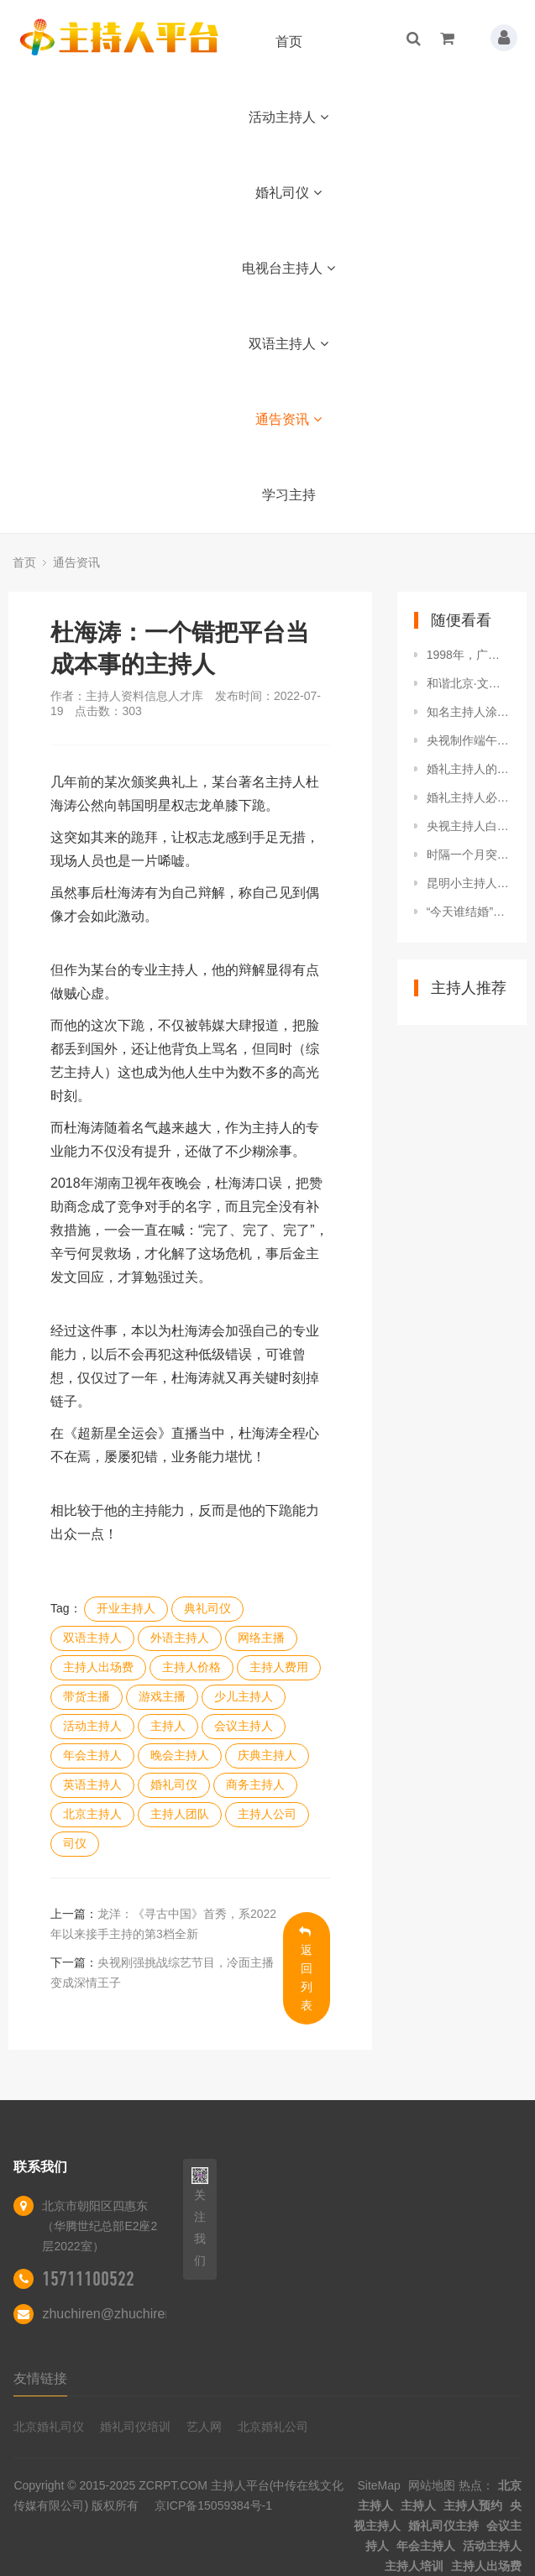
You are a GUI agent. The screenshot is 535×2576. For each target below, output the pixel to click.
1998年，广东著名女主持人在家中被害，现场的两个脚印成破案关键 (468, 654)
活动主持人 (288, 117)
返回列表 (306, 1968)
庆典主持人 (267, 1755)
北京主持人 (92, 1814)
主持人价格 (191, 1667)
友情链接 (40, 2378)
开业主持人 (126, 1608)
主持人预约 (472, 2505)
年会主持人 (92, 1755)
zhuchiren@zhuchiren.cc (115, 2314)
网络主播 (261, 1637)
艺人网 (204, 2426)
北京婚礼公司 (273, 2426)
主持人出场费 (98, 1667)
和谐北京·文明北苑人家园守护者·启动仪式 (468, 683)
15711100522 (88, 2279)
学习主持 (289, 495)
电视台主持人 (288, 268)
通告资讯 (288, 419)
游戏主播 (162, 1696)
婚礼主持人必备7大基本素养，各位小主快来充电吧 (468, 797)
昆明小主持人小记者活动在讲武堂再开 (468, 883)
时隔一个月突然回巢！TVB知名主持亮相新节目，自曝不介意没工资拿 (468, 854)
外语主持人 (179, 1637)
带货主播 (86, 1696)
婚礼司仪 (288, 192)
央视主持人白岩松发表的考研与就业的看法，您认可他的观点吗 (468, 826)
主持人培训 (414, 2566)
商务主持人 (255, 1784)
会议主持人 (243, 1725)
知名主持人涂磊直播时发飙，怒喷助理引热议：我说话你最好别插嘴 (468, 711)
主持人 (168, 1725)
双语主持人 (288, 344)
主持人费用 (278, 1667)
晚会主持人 (179, 1755)
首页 (288, 41)
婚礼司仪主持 (443, 2525)
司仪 (75, 1843)
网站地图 (431, 2485)
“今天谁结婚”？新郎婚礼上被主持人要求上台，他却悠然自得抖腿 (468, 911)
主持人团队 (179, 1814)
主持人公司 (267, 1814)
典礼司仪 (207, 1608)
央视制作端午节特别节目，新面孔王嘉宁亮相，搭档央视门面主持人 (468, 740)
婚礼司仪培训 (135, 2426)
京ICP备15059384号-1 (213, 2505)
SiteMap (378, 2485)
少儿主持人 (243, 1696)
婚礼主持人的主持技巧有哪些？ (468, 769)
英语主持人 (92, 1784)
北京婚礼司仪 (48, 2426)
